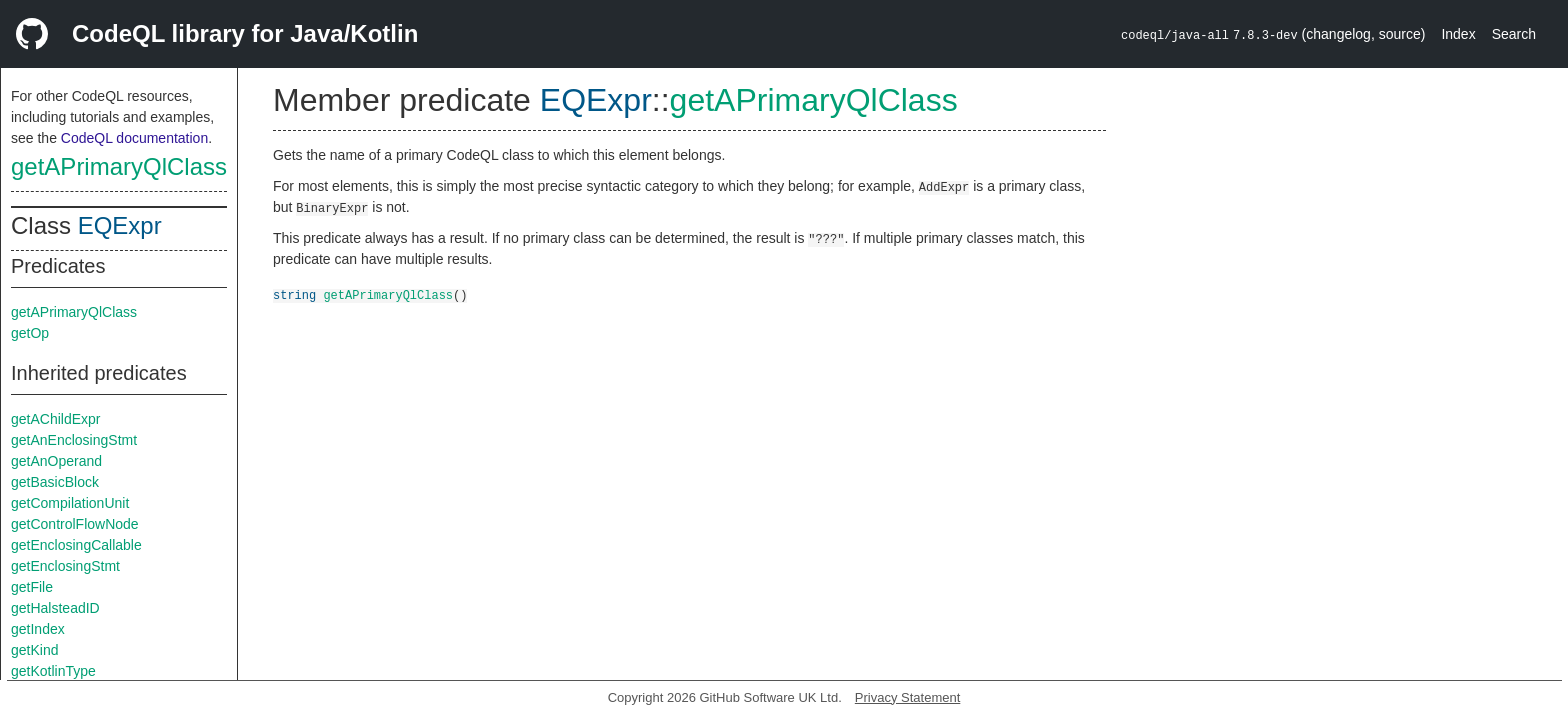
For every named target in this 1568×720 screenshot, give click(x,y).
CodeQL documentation (134, 138)
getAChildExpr (56, 419)
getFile (32, 587)
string (294, 294)
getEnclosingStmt (65, 566)
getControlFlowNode (75, 524)
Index (1458, 34)
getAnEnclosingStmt (74, 440)
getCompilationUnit (70, 503)
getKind (34, 650)
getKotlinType (53, 671)
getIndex (38, 629)
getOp (30, 333)
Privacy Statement (908, 697)
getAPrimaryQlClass (119, 166)
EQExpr (120, 225)
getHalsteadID (55, 608)
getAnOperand (56, 461)
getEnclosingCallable (76, 545)
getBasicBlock (55, 482)
